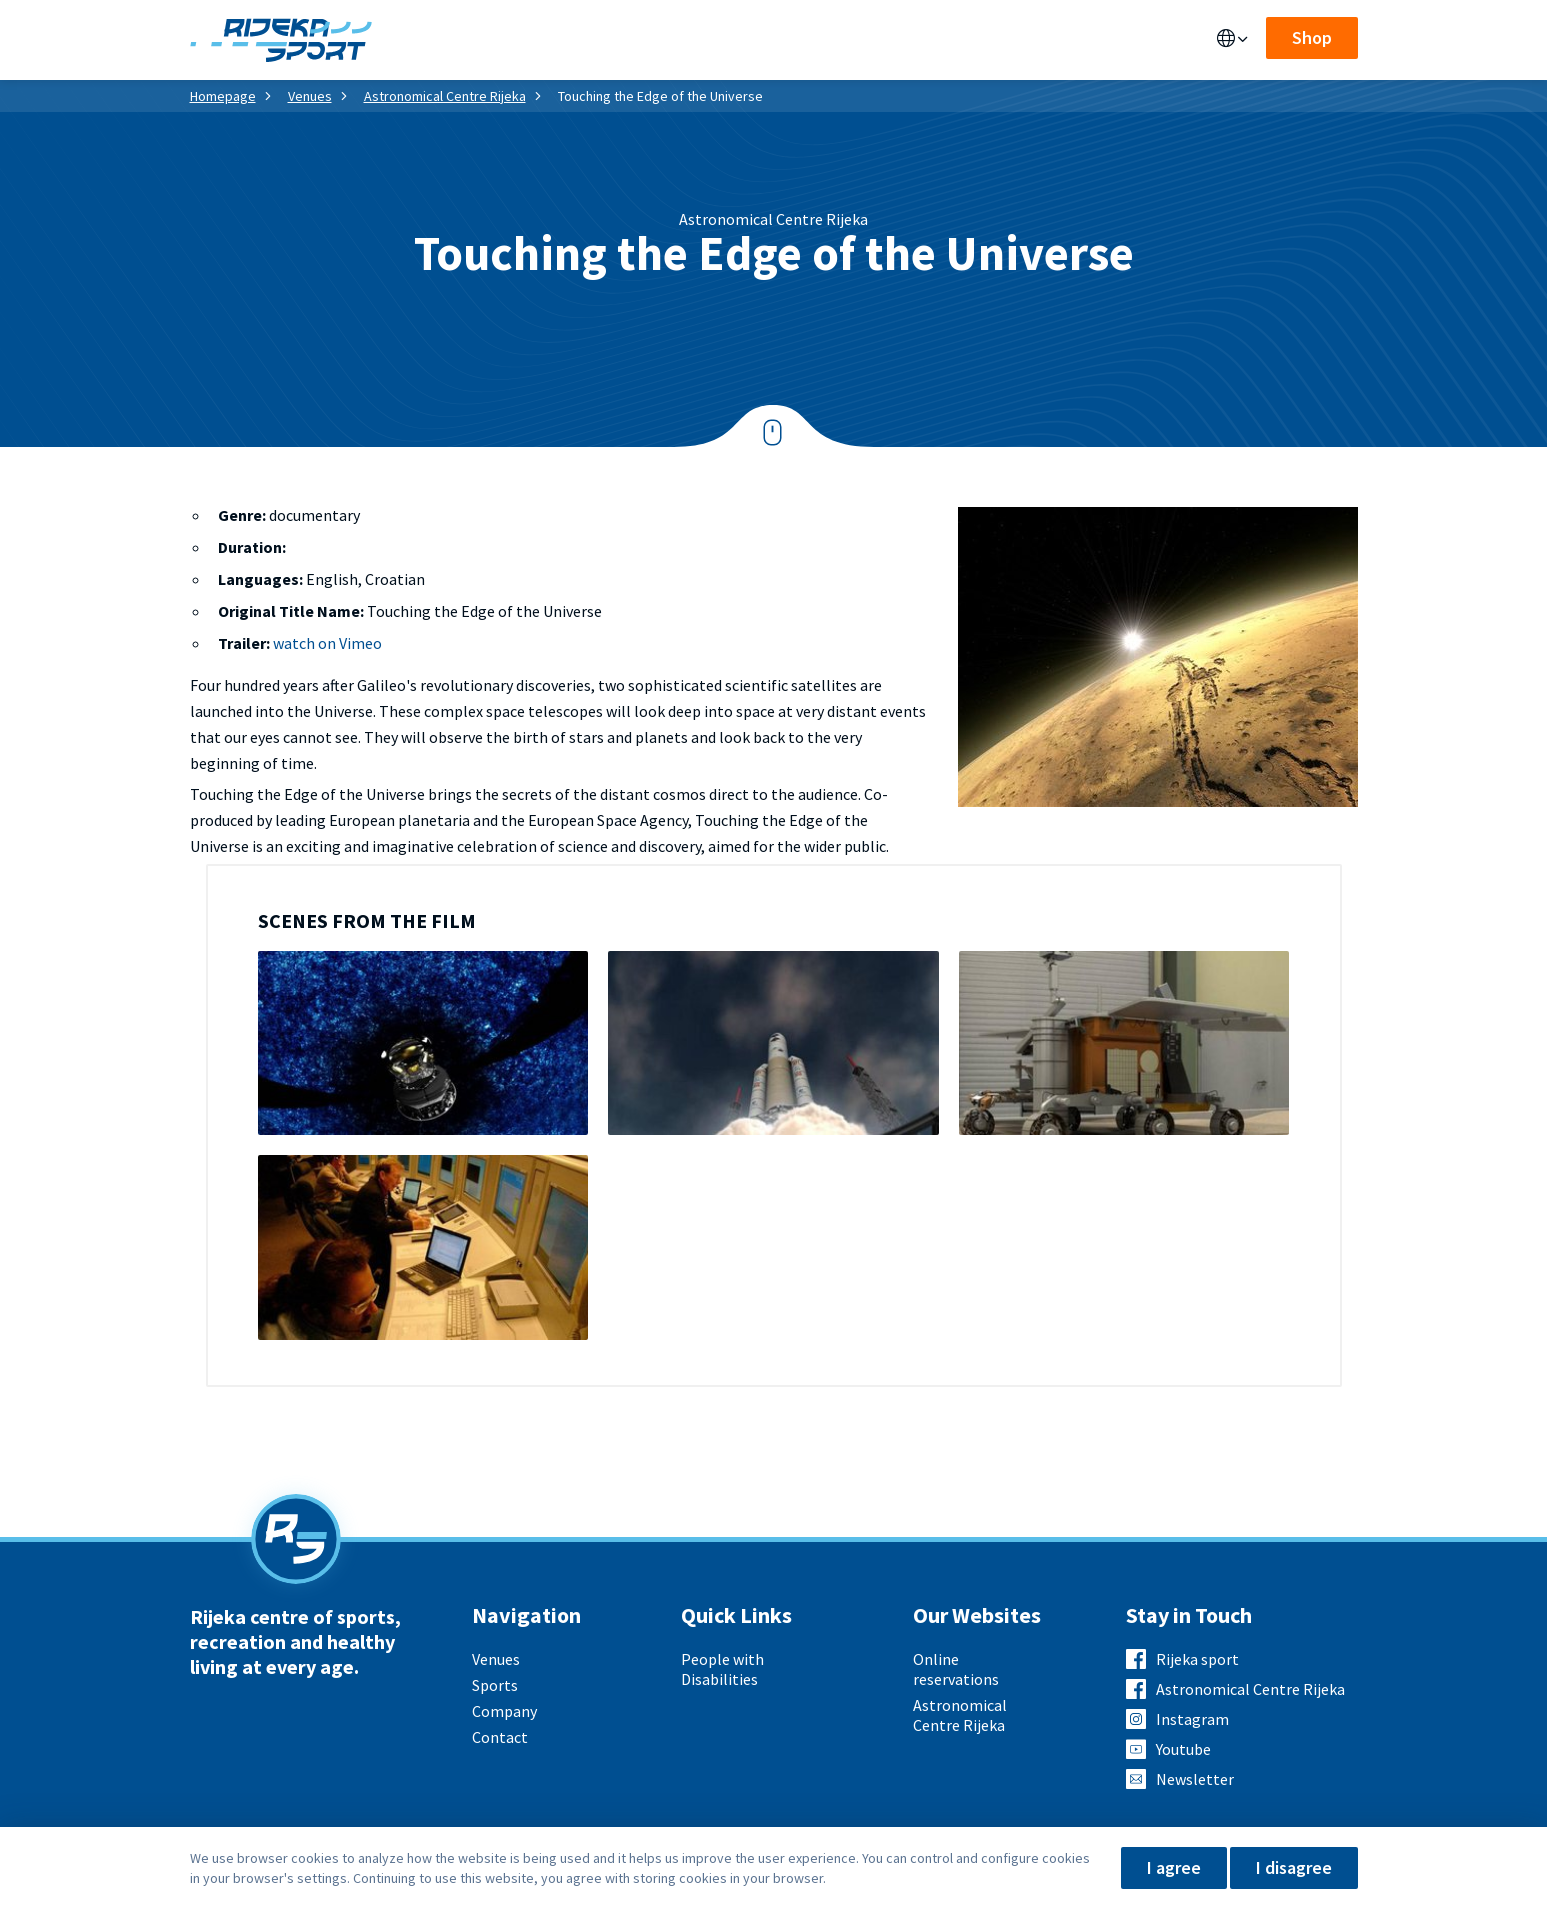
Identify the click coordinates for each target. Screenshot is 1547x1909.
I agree (1174, 1867)
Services (532, 40)
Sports (620, 40)
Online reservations (956, 1669)
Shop (1312, 37)
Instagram (1192, 1719)
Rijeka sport (1197, 1659)
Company (504, 1711)
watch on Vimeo (327, 643)
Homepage (223, 96)
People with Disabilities (722, 1669)
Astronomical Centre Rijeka (445, 96)
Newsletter (1195, 1779)
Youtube (1183, 1749)
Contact (806, 40)
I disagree (1294, 1867)
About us (710, 40)
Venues (446, 40)
